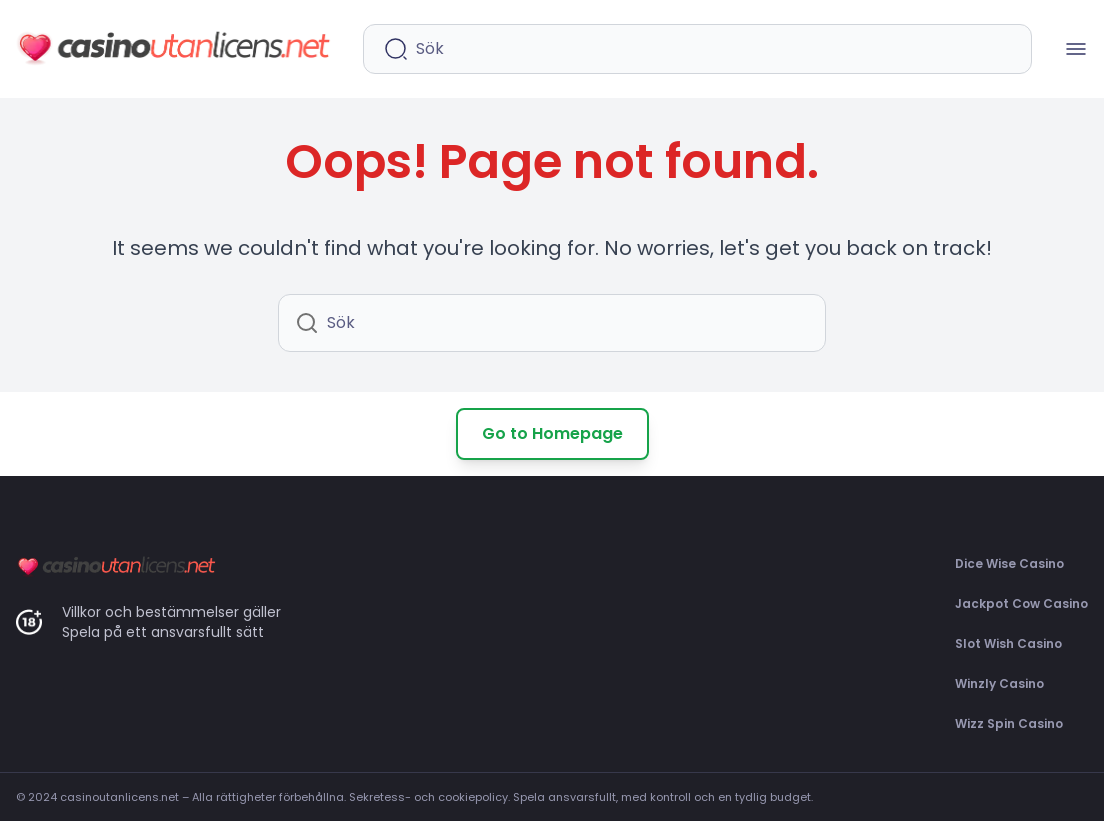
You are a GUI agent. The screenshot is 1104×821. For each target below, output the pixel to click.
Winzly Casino (999, 683)
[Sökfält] (713, 49)
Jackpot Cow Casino (1021, 603)
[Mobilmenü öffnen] (1076, 49)
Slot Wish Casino (1008, 643)
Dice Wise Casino (1009, 563)
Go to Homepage (552, 433)
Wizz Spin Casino (1009, 723)
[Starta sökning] (396, 49)
